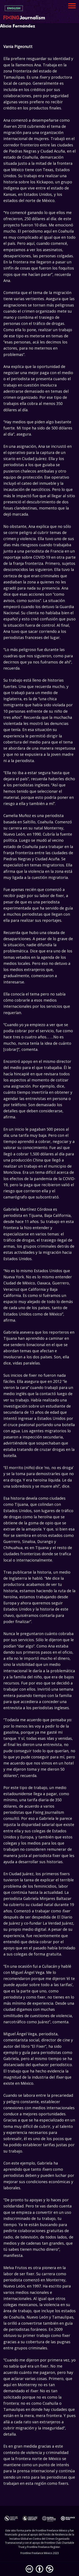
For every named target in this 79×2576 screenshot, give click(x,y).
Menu (72, 6)
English (13, 8)
